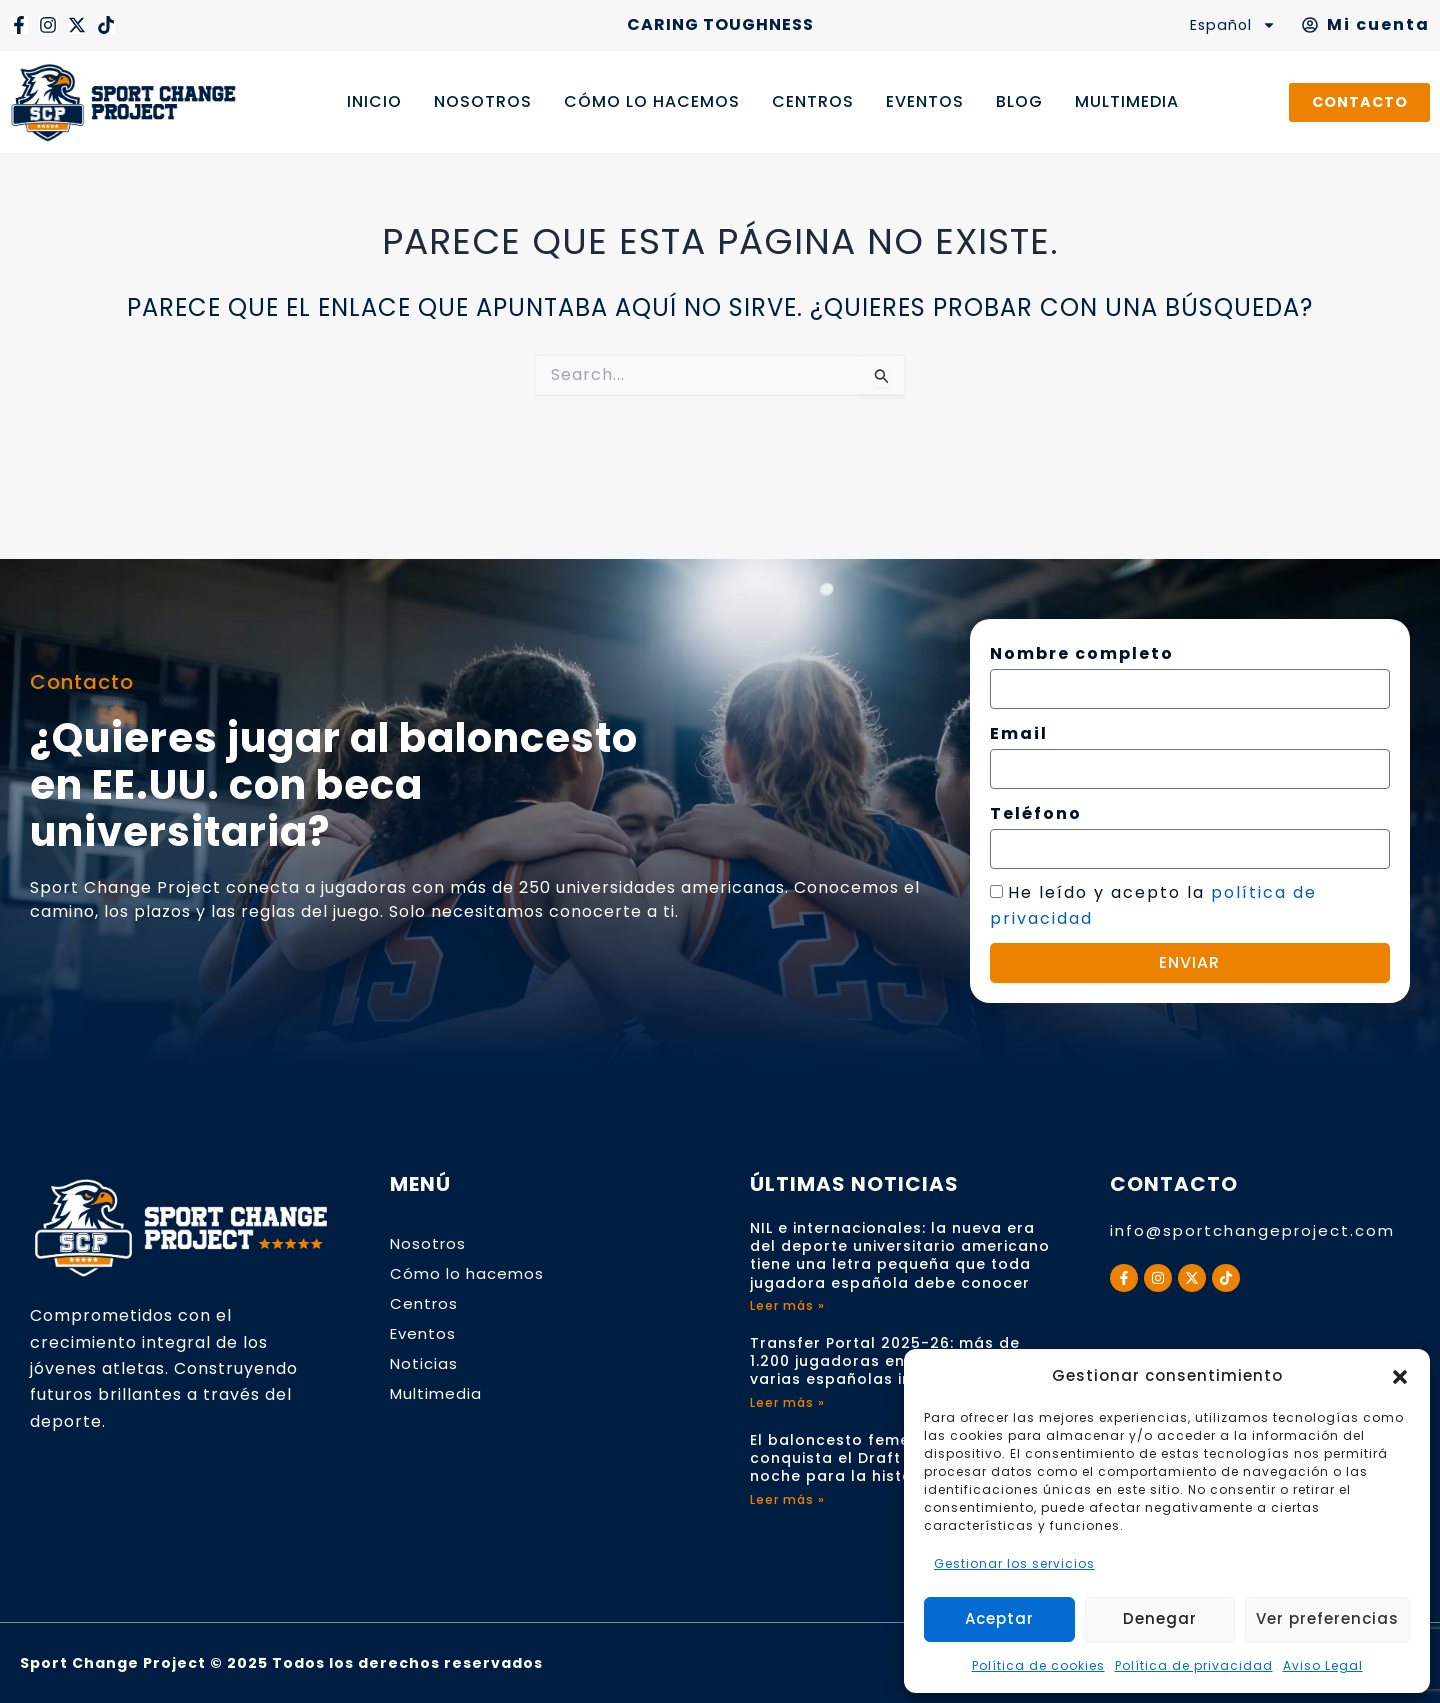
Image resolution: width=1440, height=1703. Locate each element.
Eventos (425, 1333)
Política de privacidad (1194, 1665)
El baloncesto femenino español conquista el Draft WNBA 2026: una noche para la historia (894, 1458)
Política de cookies (1038, 1665)
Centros (425, 1303)
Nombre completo (1082, 653)
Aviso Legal (1323, 1665)
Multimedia (438, 1393)
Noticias (425, 1363)
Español (1228, 25)
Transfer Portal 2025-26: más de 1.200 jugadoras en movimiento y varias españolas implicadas (885, 1361)
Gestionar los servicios (1014, 1563)
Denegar (1160, 1618)
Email (1019, 733)
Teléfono (1036, 813)
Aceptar (999, 1618)
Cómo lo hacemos (469, 1273)
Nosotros (429, 1243)
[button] (1400, 1377)
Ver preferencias (1327, 1618)
